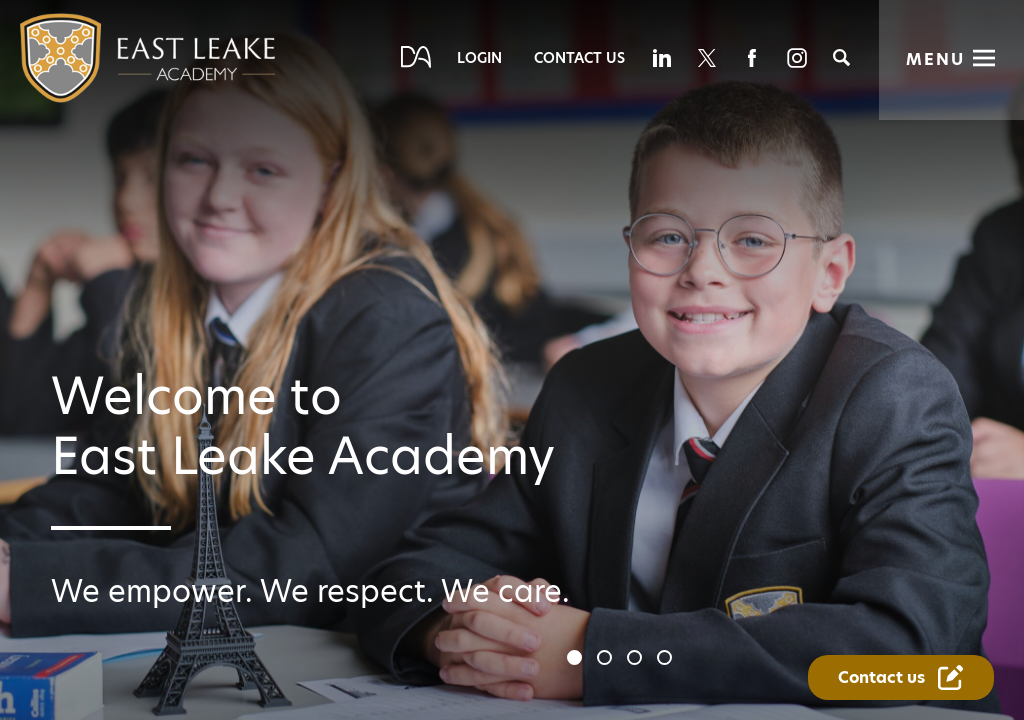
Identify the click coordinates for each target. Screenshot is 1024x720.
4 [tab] (667, 660)
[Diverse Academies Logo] (107, 58)
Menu (935, 59)
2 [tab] (607, 660)
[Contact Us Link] (901, 677)
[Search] (841, 57)
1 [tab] (577, 660)
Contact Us (579, 58)
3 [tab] (637, 660)
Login (479, 58)
